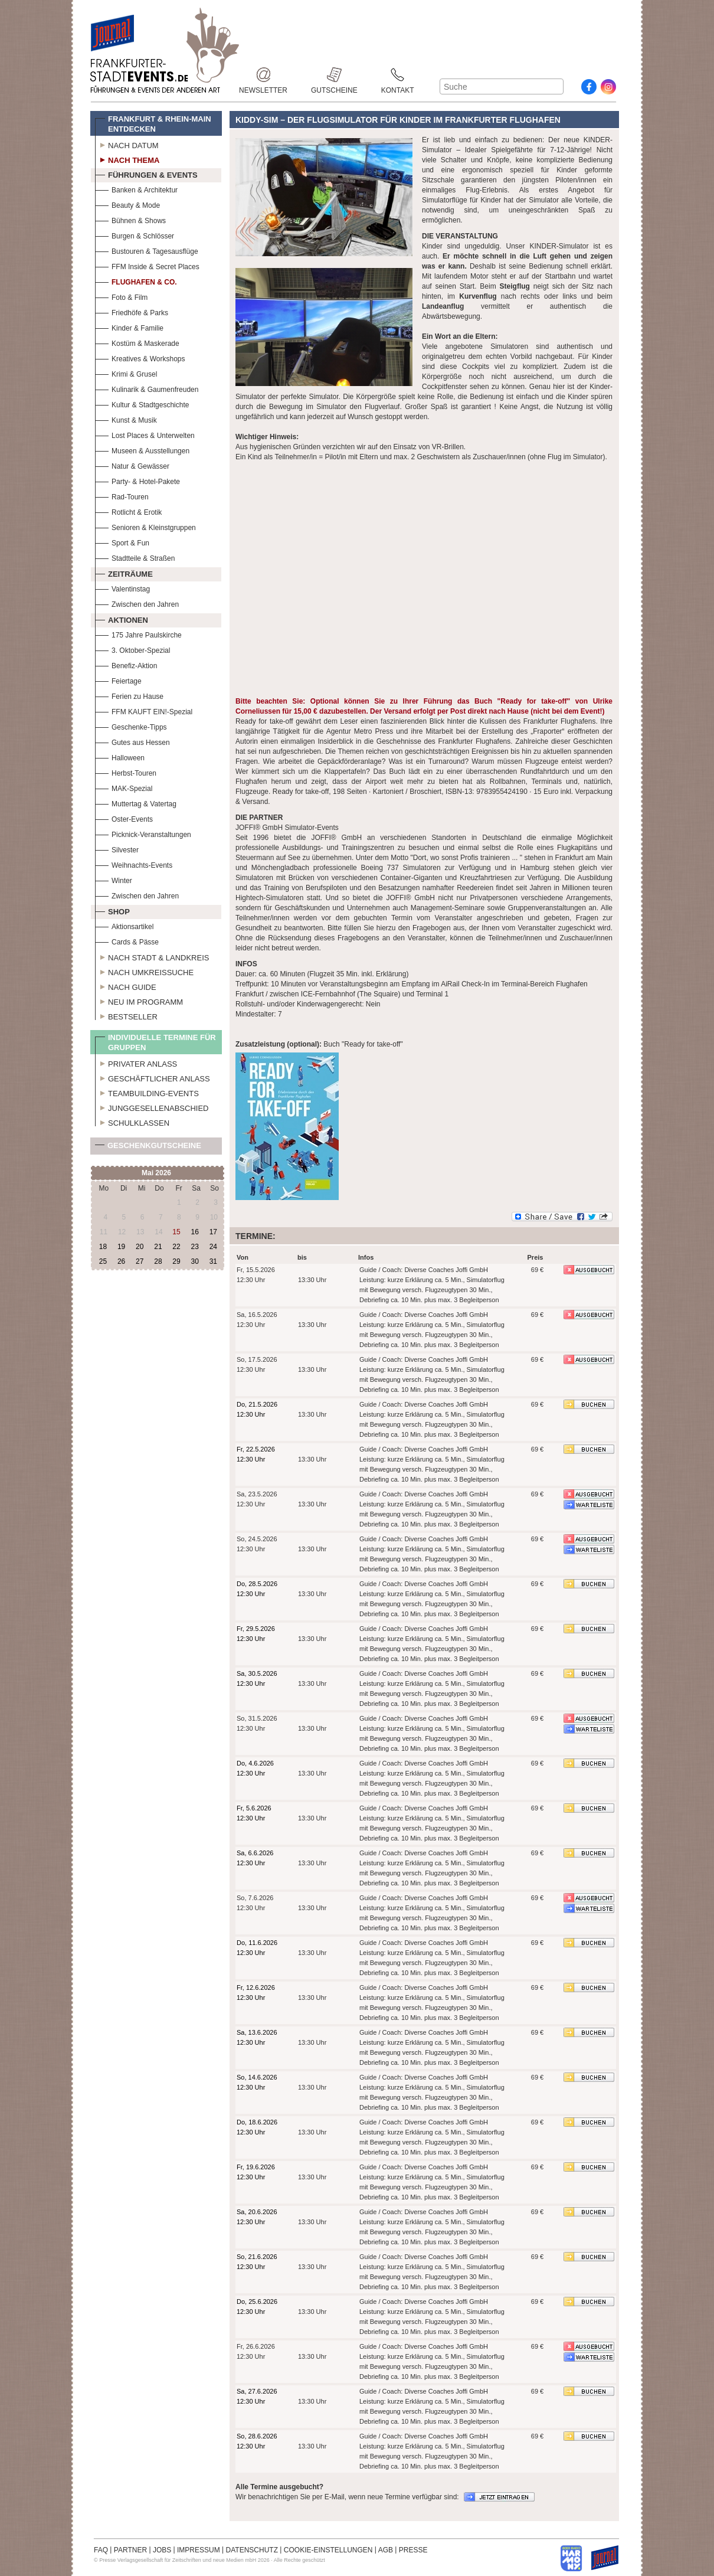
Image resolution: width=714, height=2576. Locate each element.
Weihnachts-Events (133, 863)
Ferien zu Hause (129, 695)
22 (176, 1247)
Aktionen (121, 619)
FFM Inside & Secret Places (147, 265)
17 (213, 1232)
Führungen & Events (146, 173)
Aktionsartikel (124, 925)
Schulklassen (132, 1121)
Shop (112, 910)
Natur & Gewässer (132, 464)
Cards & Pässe (127, 940)
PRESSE (413, 2550)
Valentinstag (122, 587)
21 (158, 1247)
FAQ (101, 2550)
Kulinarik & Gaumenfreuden (146, 388)
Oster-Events (124, 817)
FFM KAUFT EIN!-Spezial (143, 710)
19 (121, 1247)
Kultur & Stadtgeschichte (142, 403)
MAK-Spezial (123, 787)
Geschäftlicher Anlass (152, 1077)
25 (103, 1261)
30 (194, 1261)
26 (121, 1261)
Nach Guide (125, 986)
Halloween (120, 756)
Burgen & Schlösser (134, 234)
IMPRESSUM (198, 2550)
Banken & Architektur (136, 188)
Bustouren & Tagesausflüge (146, 250)
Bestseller (126, 1015)
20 (139, 1247)
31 (213, 1261)
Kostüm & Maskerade (137, 342)
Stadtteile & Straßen (135, 557)
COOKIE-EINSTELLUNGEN (328, 2550)
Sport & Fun (122, 541)
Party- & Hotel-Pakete (137, 480)
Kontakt (397, 74)
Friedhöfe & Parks (131, 311)
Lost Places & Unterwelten (145, 434)
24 (213, 1247)
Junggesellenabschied (152, 1107)
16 (194, 1232)
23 (194, 1247)
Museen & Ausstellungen (142, 449)
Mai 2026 (156, 1173)
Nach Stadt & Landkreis (152, 956)
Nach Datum (127, 144)
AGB (385, 2550)
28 (158, 1261)
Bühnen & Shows (130, 219)
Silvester (117, 848)
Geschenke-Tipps (131, 725)
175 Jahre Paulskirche (138, 633)
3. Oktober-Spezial (132, 649)
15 (176, 1232)
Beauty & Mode (127, 204)
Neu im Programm (139, 1000)
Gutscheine (334, 74)
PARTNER (130, 2550)
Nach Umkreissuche (144, 971)
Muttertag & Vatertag (135, 802)
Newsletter (263, 74)
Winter (113, 879)
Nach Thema (127, 159)
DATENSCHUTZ (252, 2550)
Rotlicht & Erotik (128, 510)
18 (103, 1247)
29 (176, 1261)
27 (139, 1261)
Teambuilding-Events (147, 1092)
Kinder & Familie (129, 326)
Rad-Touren (122, 495)
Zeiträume (124, 572)
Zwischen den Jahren (137, 603)
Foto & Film (121, 296)
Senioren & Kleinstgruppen (145, 526)
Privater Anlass (136, 1062)
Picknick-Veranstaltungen (143, 833)
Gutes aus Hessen (132, 741)
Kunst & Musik (126, 418)
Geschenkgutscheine (148, 1148)
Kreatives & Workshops (140, 357)
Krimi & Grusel (126, 372)
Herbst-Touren (125, 771)
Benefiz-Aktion (126, 664)
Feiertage (118, 679)
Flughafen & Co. (136, 280)
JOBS (162, 2550)
